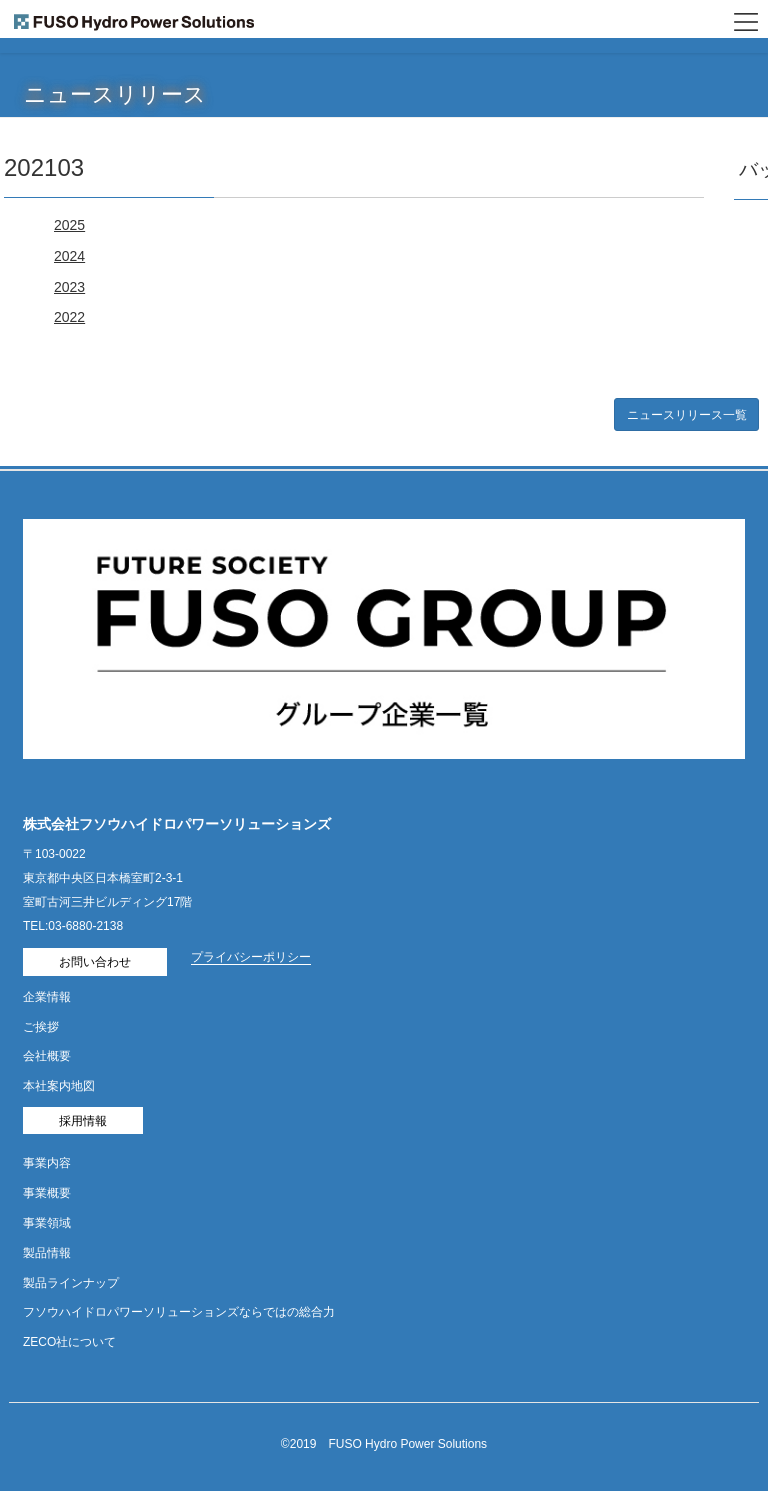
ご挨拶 (41, 1027)
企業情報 (47, 997)
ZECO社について (69, 1342)
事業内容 (47, 1163)
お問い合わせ (95, 962)
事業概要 (47, 1193)
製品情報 (47, 1253)
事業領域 (47, 1223)
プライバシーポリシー (251, 957)
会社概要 (47, 1056)
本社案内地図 (59, 1086)
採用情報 (83, 1121)
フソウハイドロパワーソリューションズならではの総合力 (179, 1312)
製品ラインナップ (71, 1283)
